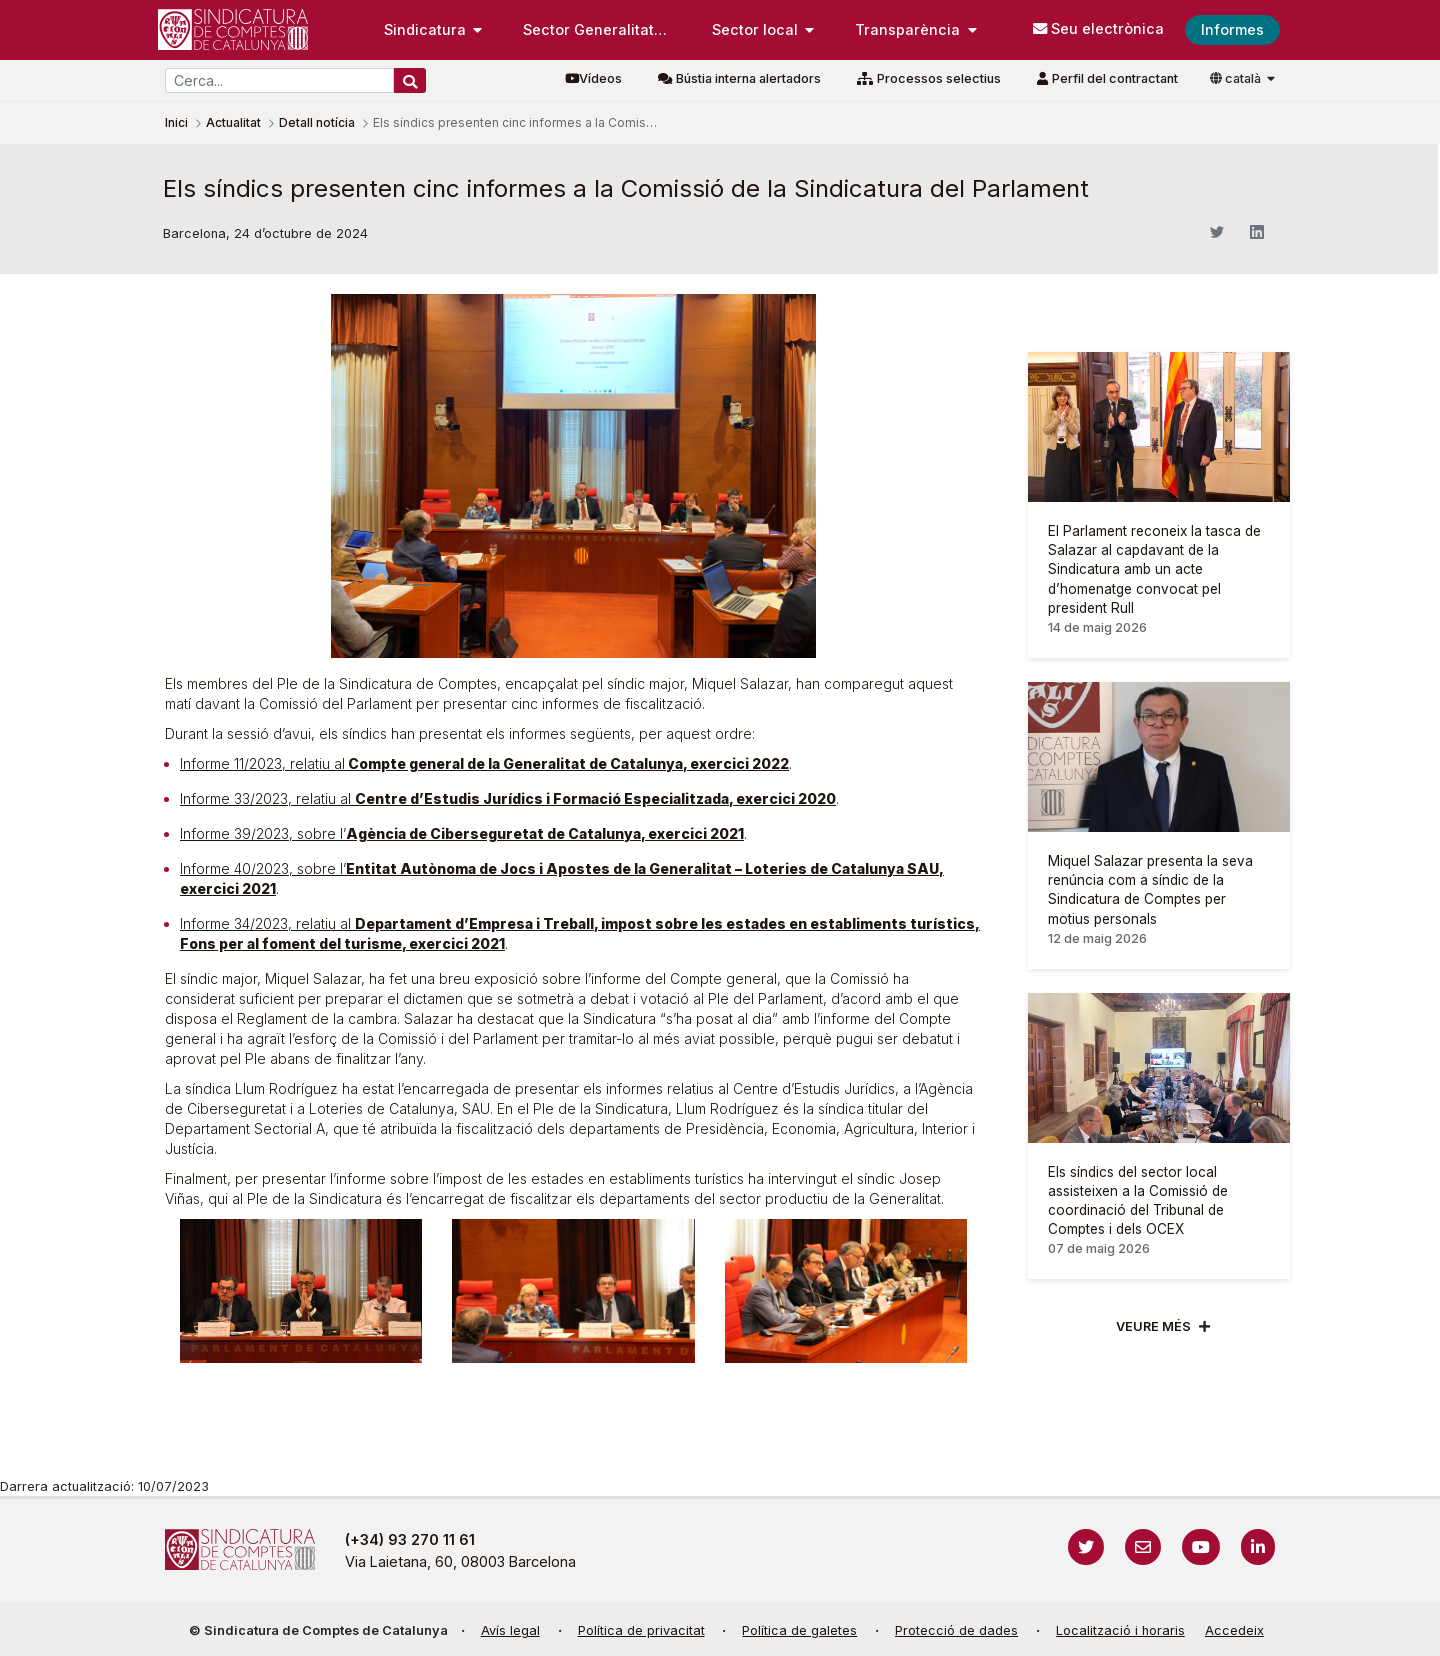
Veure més (1153, 1326)
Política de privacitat (641, 1630)
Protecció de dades (956, 1630)
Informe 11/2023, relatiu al (484, 763)
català (1237, 78)
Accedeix (1234, 1630)
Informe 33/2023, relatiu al (508, 798)
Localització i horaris (1120, 1630)
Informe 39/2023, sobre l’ (462, 833)
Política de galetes (799, 1630)
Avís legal (510, 1630)
